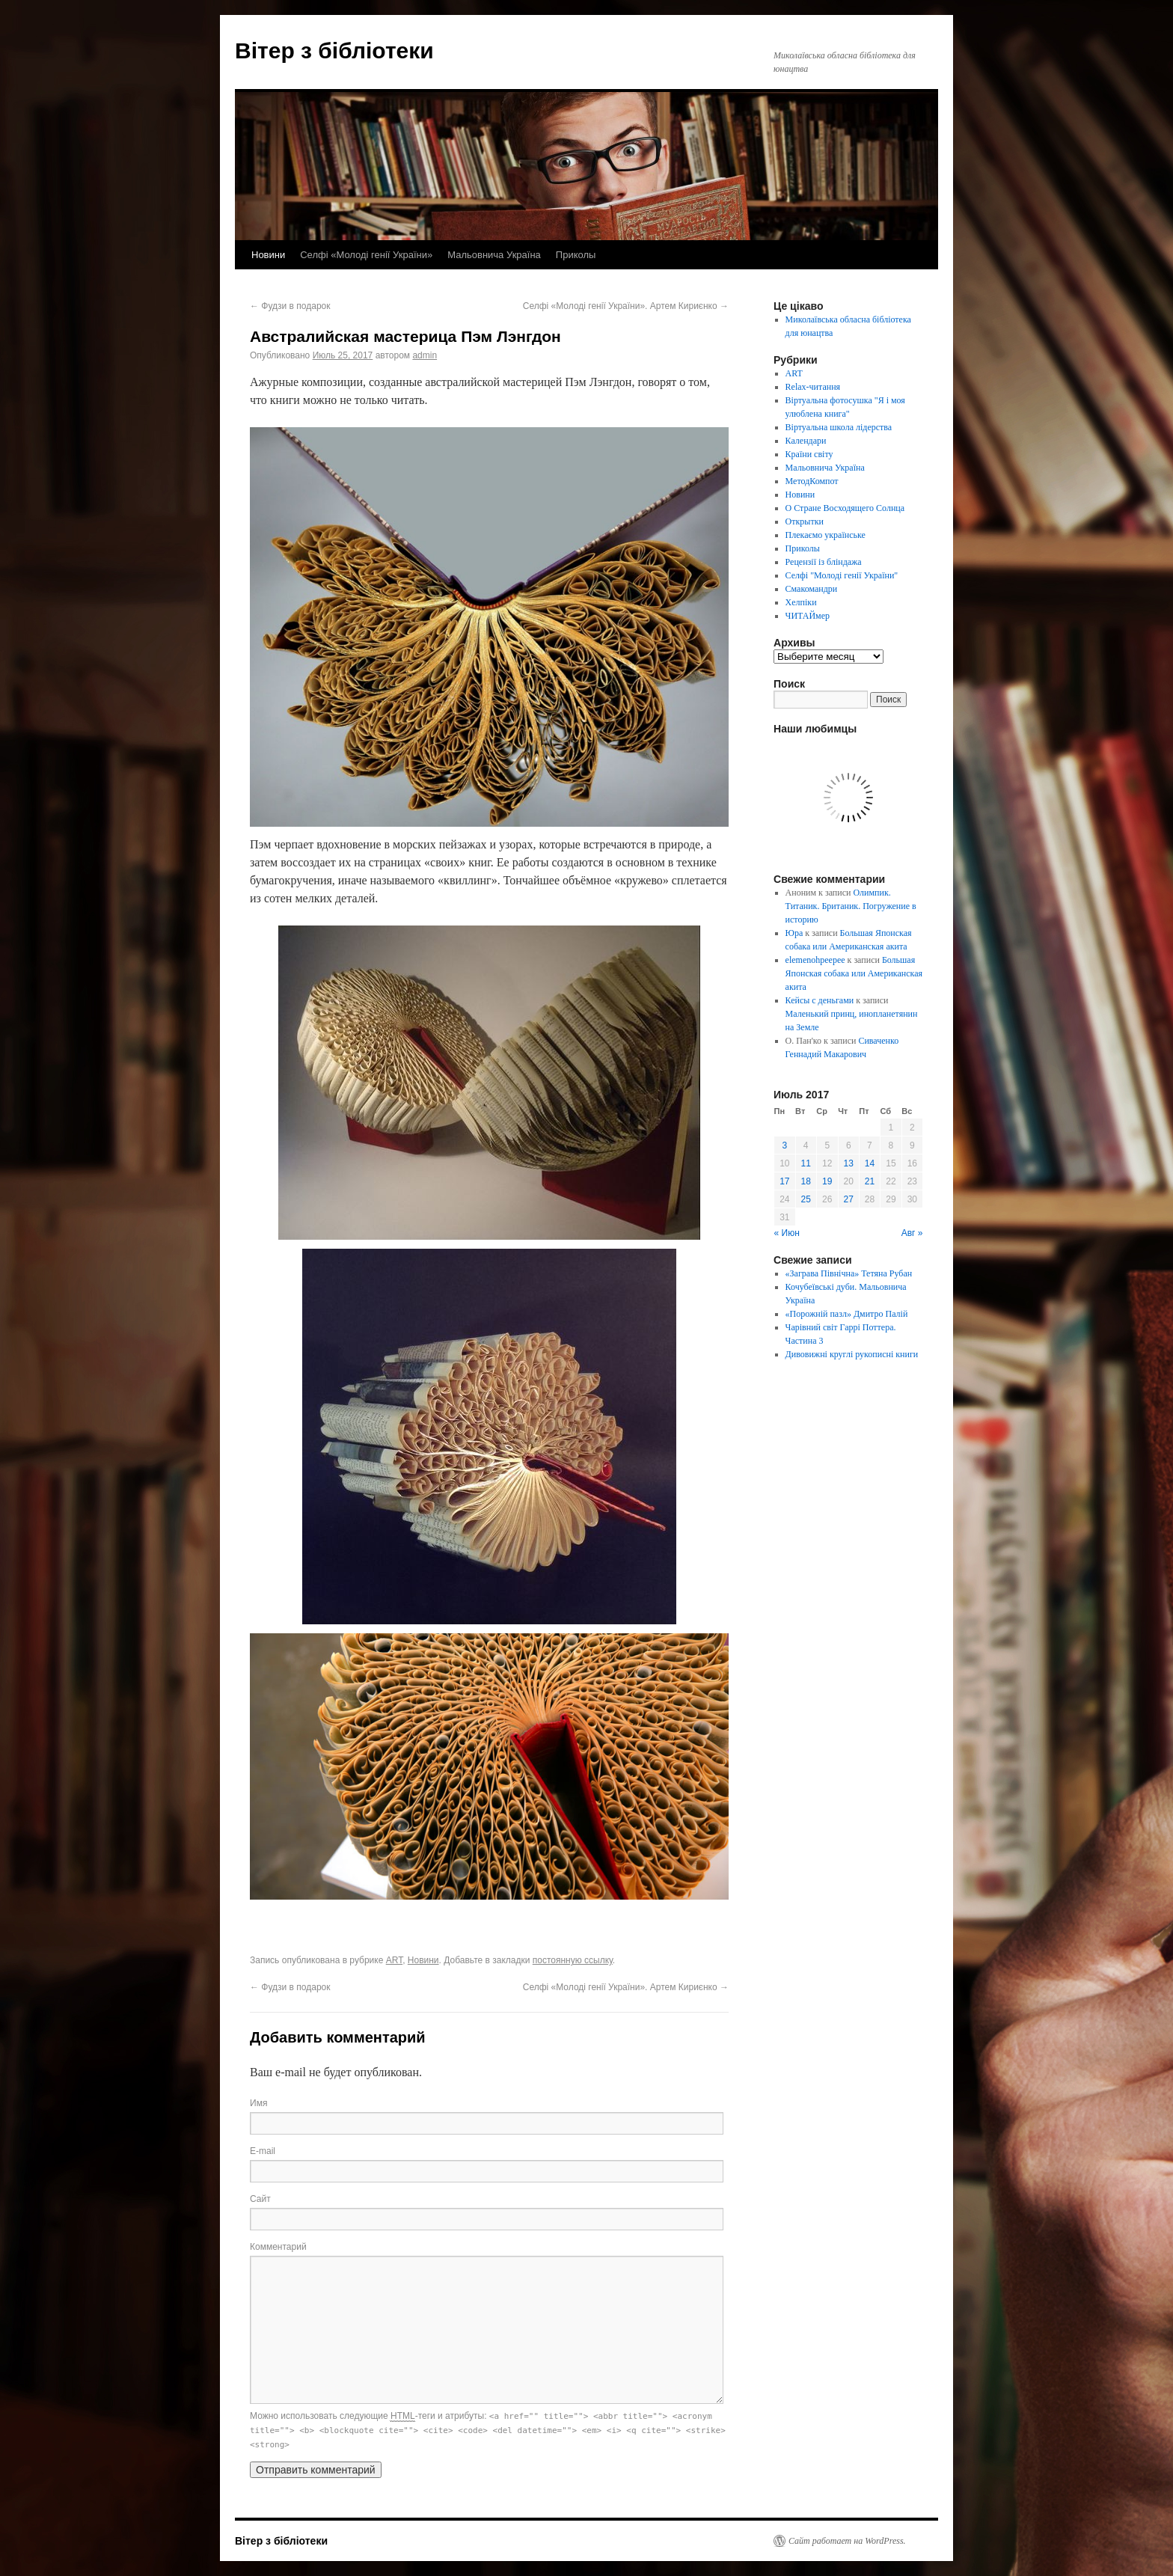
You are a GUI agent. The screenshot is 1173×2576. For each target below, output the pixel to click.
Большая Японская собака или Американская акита (853, 973)
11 (806, 1163)
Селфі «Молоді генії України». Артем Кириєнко (626, 306)
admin (424, 355)
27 (849, 1199)
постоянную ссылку (573, 1960)
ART (394, 1960)
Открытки (804, 521)
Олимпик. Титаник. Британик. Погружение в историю (850, 906)
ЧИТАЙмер (807, 616)
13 (849, 1163)
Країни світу (809, 454)
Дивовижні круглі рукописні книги (852, 1354)
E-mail (262, 2151)
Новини (268, 254)
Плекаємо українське (825, 535)
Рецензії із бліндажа (823, 562)
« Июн (787, 1233)
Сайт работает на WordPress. (847, 2541)
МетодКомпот (812, 481)
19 (827, 1181)
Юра (794, 933)
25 (806, 1199)
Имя (258, 2103)
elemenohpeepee (815, 960)
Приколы (576, 254)
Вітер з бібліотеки (334, 50)
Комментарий (278, 2247)
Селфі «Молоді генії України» (366, 254)
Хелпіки (801, 602)
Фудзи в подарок (290, 306)
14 (870, 1163)
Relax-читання (813, 387)
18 (806, 1181)
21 (870, 1181)
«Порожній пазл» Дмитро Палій (846, 1314)
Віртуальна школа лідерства (838, 427)
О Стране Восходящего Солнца (844, 508)
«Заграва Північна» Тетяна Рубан (849, 1273)
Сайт (260, 2199)
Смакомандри (811, 589)
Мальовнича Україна (494, 254)
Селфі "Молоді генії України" (841, 575)
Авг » (912, 1233)
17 (784, 1181)
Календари (806, 440)
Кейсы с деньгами (819, 1000)
